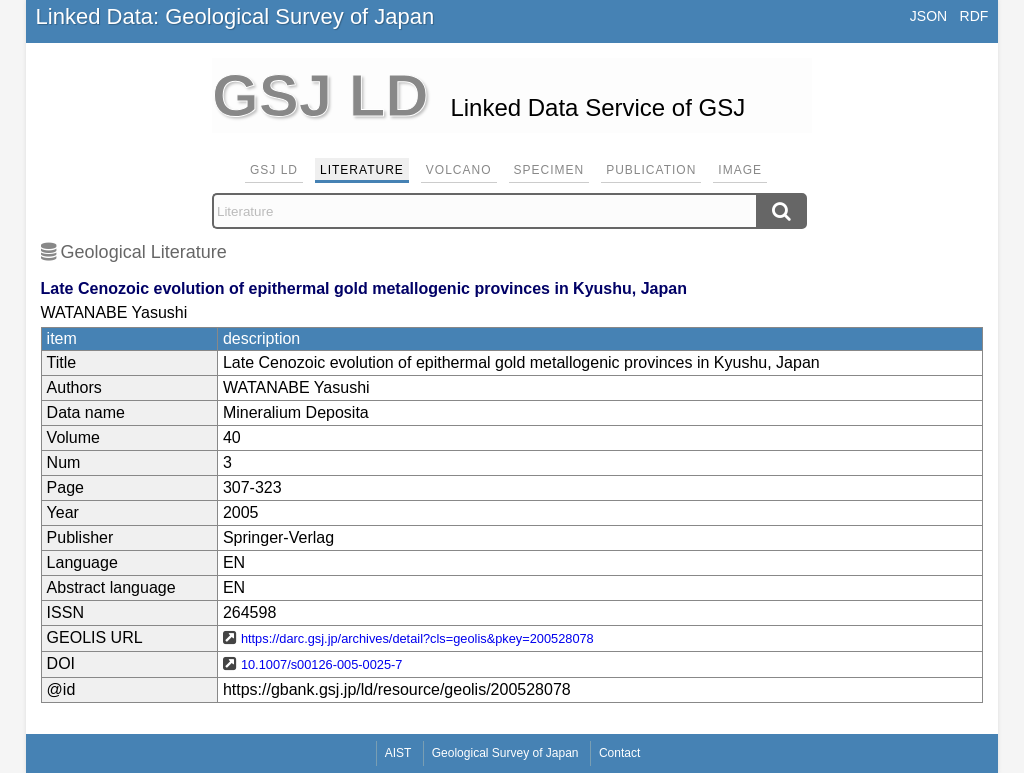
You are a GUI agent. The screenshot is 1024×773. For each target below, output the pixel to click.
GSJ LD (274, 170)
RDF (974, 16)
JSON (928, 16)
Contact (619, 753)
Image (740, 170)
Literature (362, 170)
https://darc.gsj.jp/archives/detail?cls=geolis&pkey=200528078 (417, 638)
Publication (651, 170)
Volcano (459, 170)
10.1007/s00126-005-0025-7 (322, 664)
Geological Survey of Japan (505, 753)
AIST (398, 753)
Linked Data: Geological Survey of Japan (235, 16)
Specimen (549, 170)
